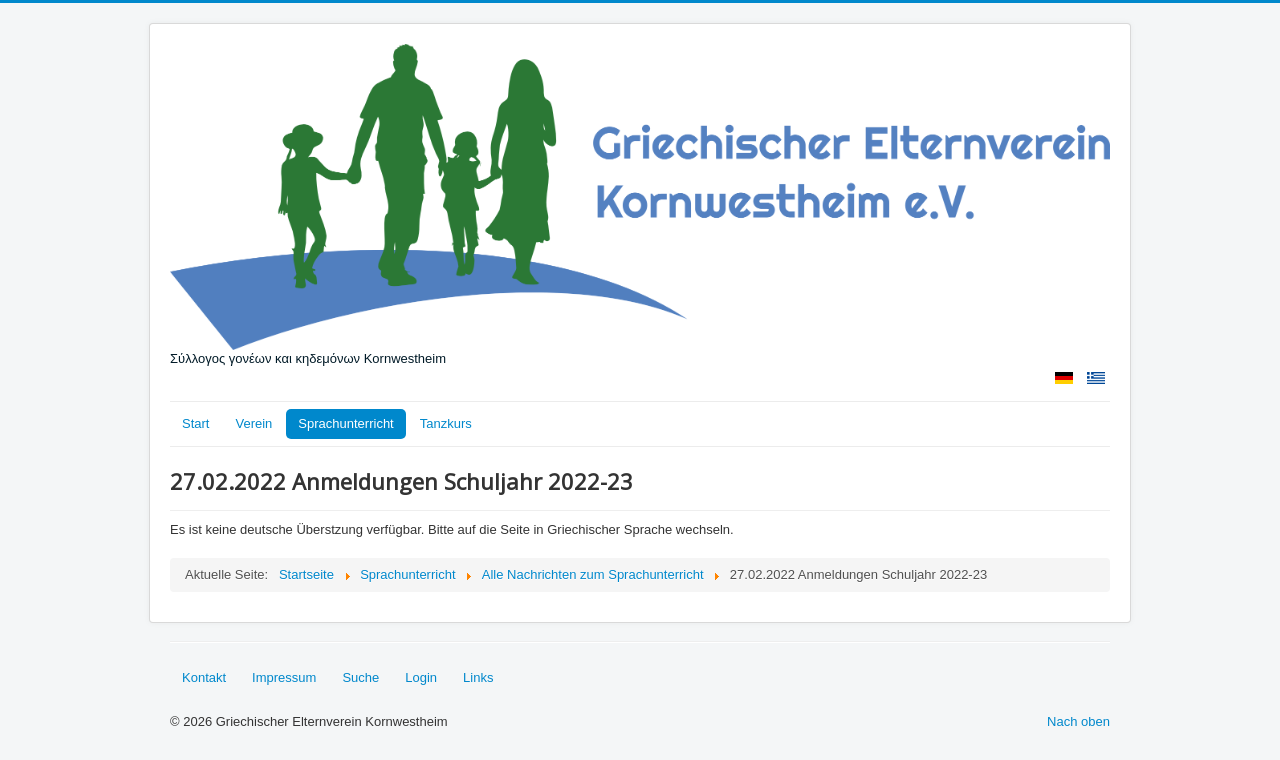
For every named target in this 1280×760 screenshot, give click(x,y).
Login (421, 677)
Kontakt (204, 677)
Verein (253, 423)
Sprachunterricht (345, 423)
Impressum (284, 677)
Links (478, 677)
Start (195, 423)
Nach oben (1078, 721)
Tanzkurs (446, 423)
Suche (360, 677)
